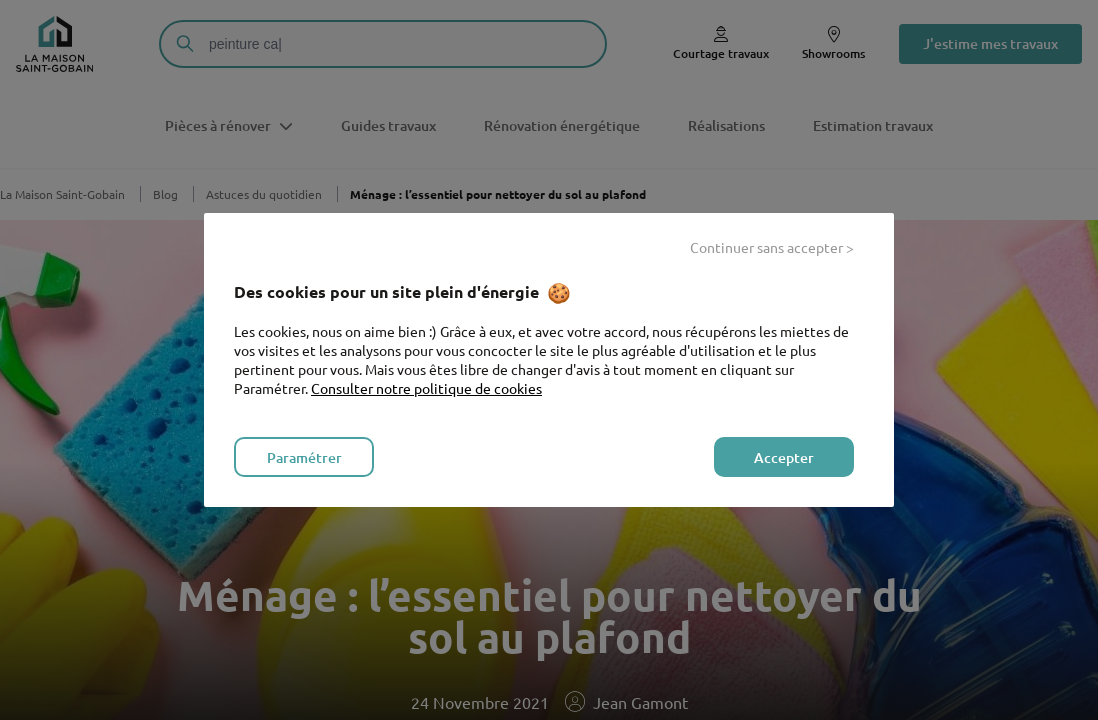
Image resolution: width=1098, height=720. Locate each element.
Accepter (784, 457)
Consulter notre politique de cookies (426, 388)
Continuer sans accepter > (772, 247)
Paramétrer (304, 457)
